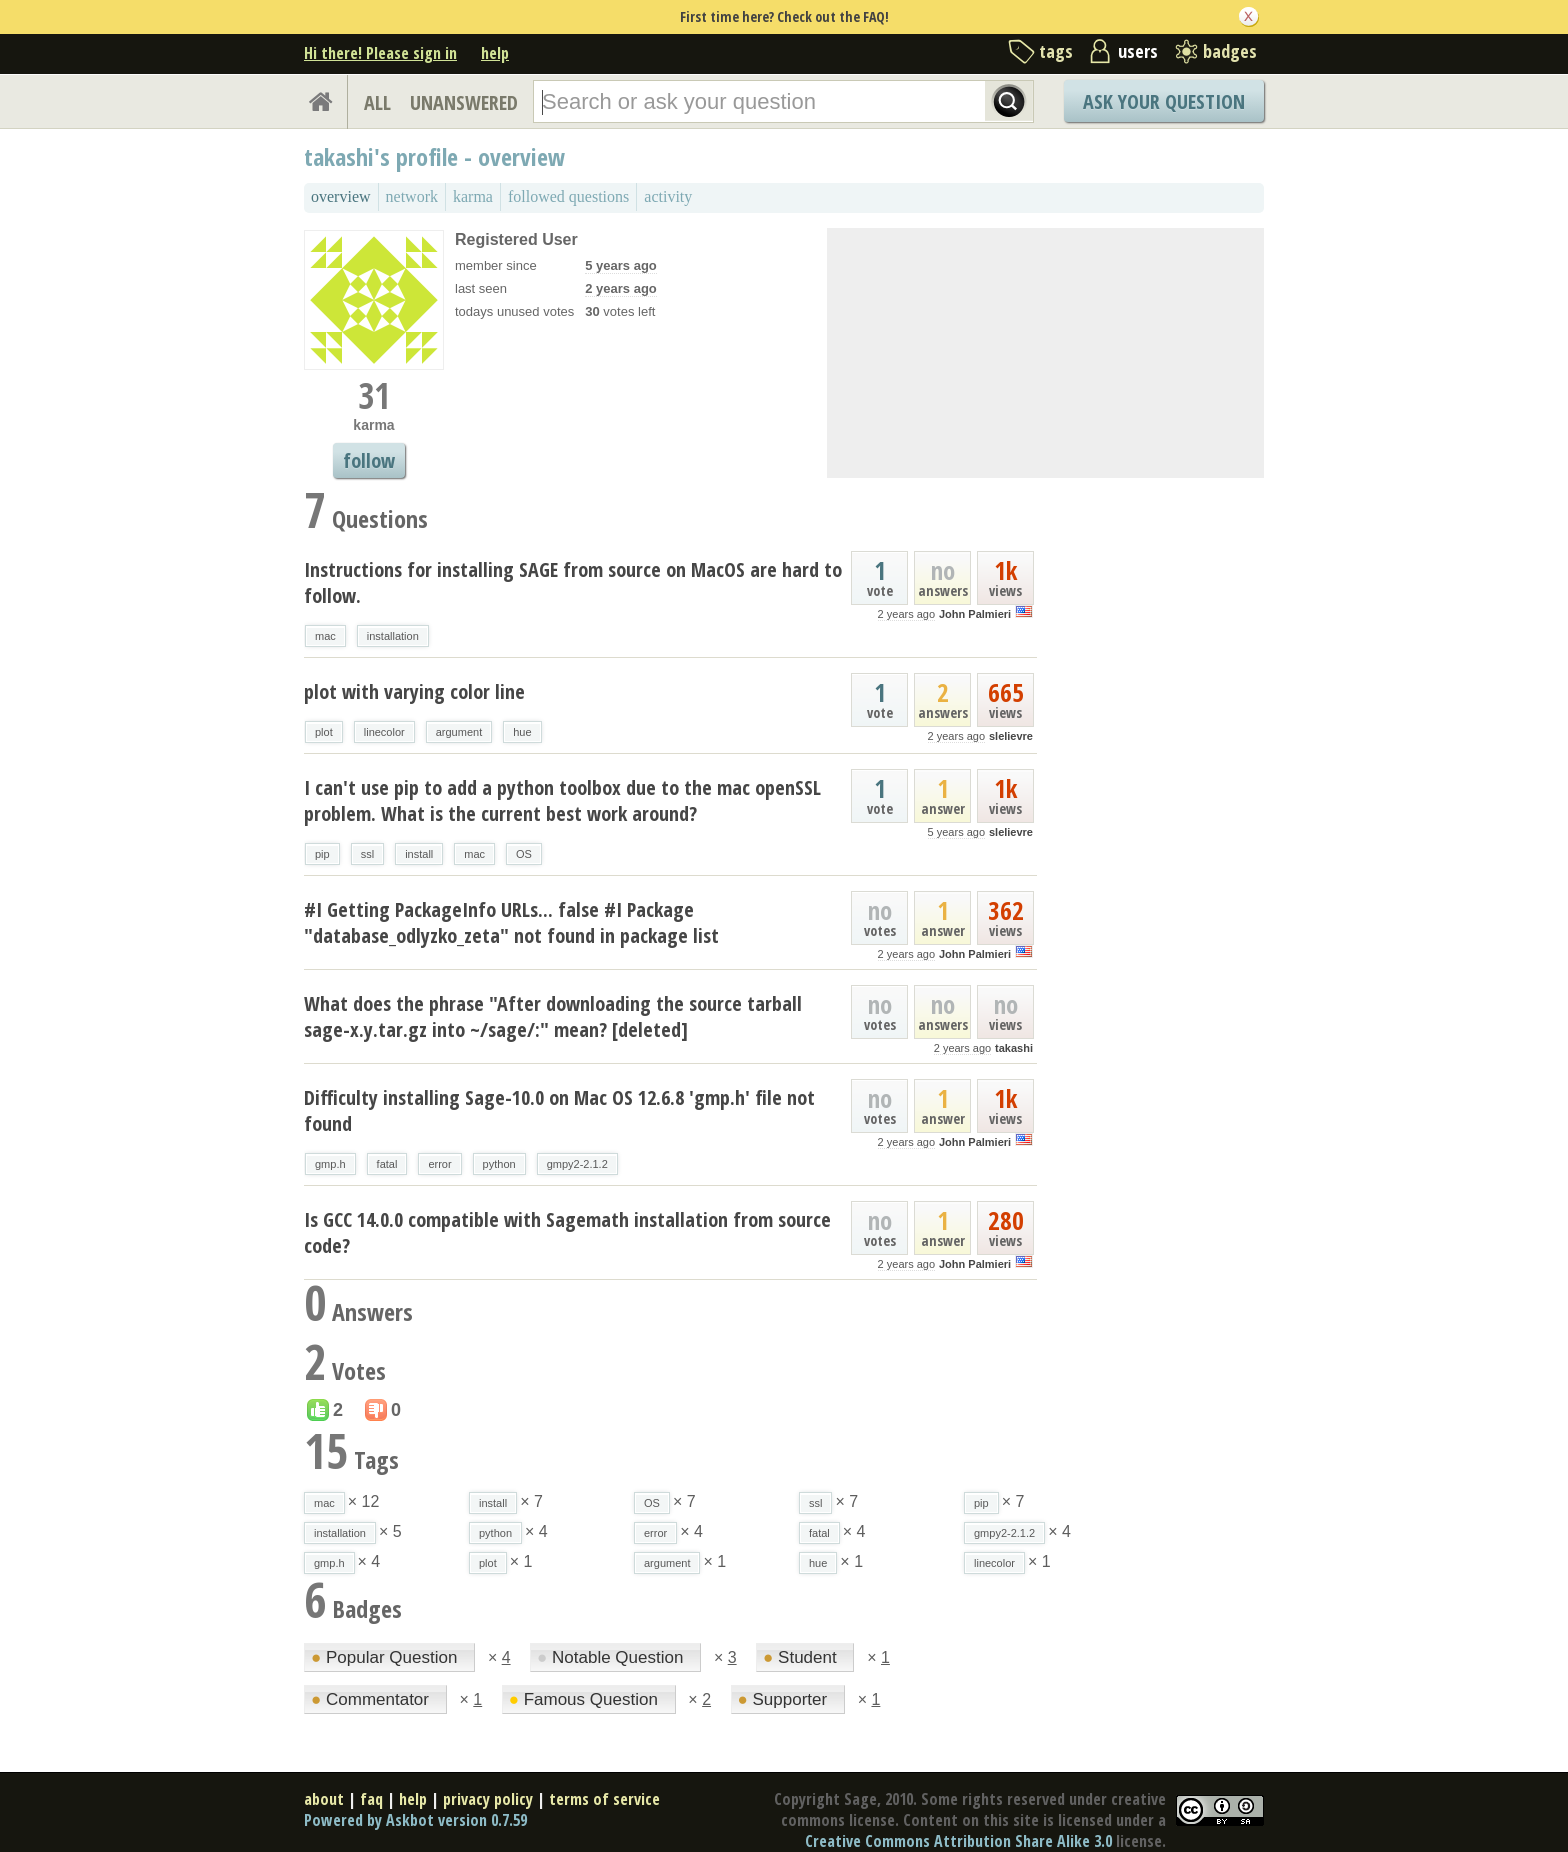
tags (1056, 51)
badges (1230, 51)
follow (369, 460)
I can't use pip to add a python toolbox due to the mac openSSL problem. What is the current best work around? (562, 800)
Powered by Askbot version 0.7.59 (415, 1820)
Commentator (372, 1699)
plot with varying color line (414, 691)
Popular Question (386, 1657)
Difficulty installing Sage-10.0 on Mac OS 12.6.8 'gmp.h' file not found (559, 1110)
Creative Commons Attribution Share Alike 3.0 (958, 1841)
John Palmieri (975, 614)
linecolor (384, 732)
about (324, 1799)
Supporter (785, 1699)
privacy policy (488, 1799)
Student (802, 1657)
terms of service (604, 1799)
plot (324, 732)
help (495, 53)
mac (325, 636)
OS (524, 854)
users (1138, 51)
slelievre (1011, 736)
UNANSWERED (464, 102)
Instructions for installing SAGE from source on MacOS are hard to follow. (573, 582)
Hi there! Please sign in (380, 53)
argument (459, 732)
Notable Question (612, 1657)
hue (522, 732)
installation (393, 636)
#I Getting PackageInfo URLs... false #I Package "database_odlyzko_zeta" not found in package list (511, 922)
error (439, 1164)
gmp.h (330, 1164)
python (499, 1164)
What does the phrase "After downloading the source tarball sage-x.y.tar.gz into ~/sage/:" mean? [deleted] (553, 1016)
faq (371, 1799)
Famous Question (586, 1699)
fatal (387, 1164)
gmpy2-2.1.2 (577, 1164)
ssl (367, 854)
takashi (1014, 1048)
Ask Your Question (1164, 101)
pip (322, 854)
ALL (377, 102)
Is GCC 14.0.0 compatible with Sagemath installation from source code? (567, 1232)
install (419, 854)
